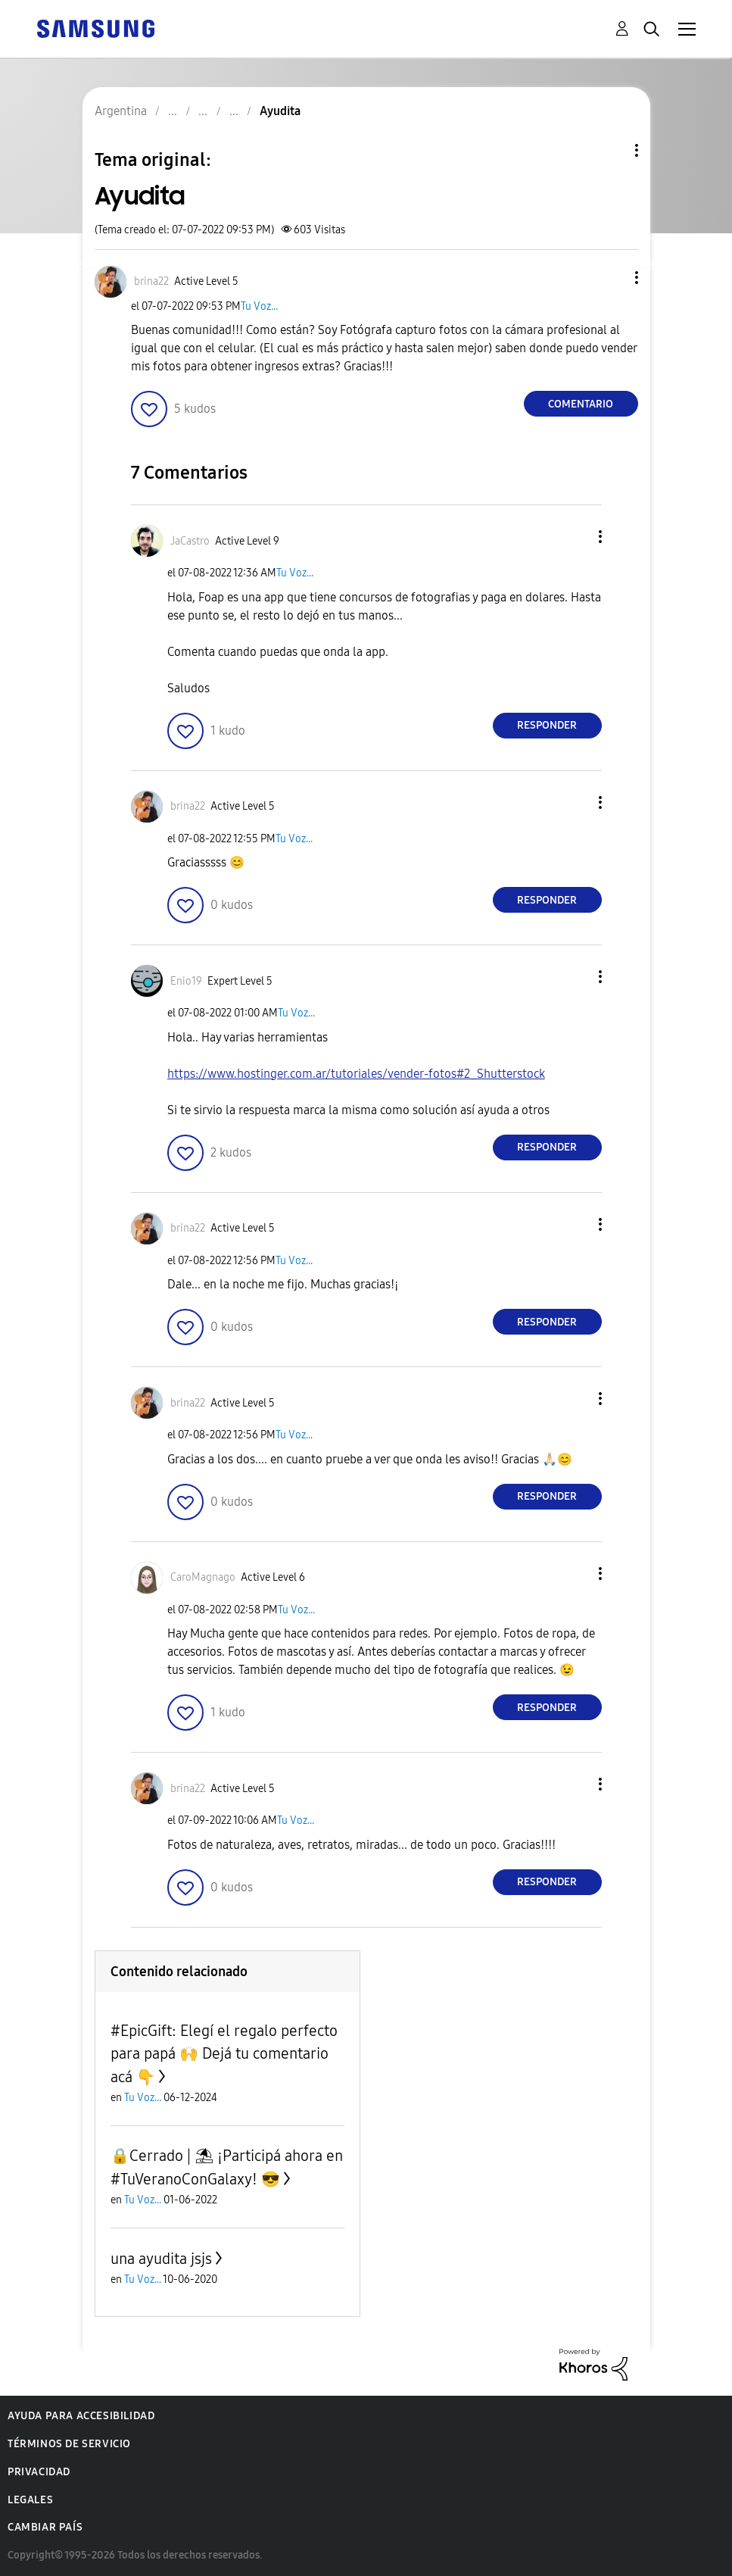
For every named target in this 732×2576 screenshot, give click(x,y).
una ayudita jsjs (161, 2259)
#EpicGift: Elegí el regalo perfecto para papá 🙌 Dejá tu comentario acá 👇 (224, 2054)
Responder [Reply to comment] (547, 725)
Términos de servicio (69, 2443)
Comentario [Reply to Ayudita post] (580, 404)
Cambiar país (45, 2527)
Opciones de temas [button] (611, 150)
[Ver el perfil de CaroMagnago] (202, 1577)
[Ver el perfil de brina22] (151, 281)
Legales (30, 2499)
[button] (611, 277)
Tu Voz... (259, 306)
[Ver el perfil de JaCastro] (190, 541)
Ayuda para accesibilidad (81, 2415)
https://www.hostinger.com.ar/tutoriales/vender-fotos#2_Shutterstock (356, 1073)
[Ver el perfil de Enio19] (186, 981)
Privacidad (39, 2471)
